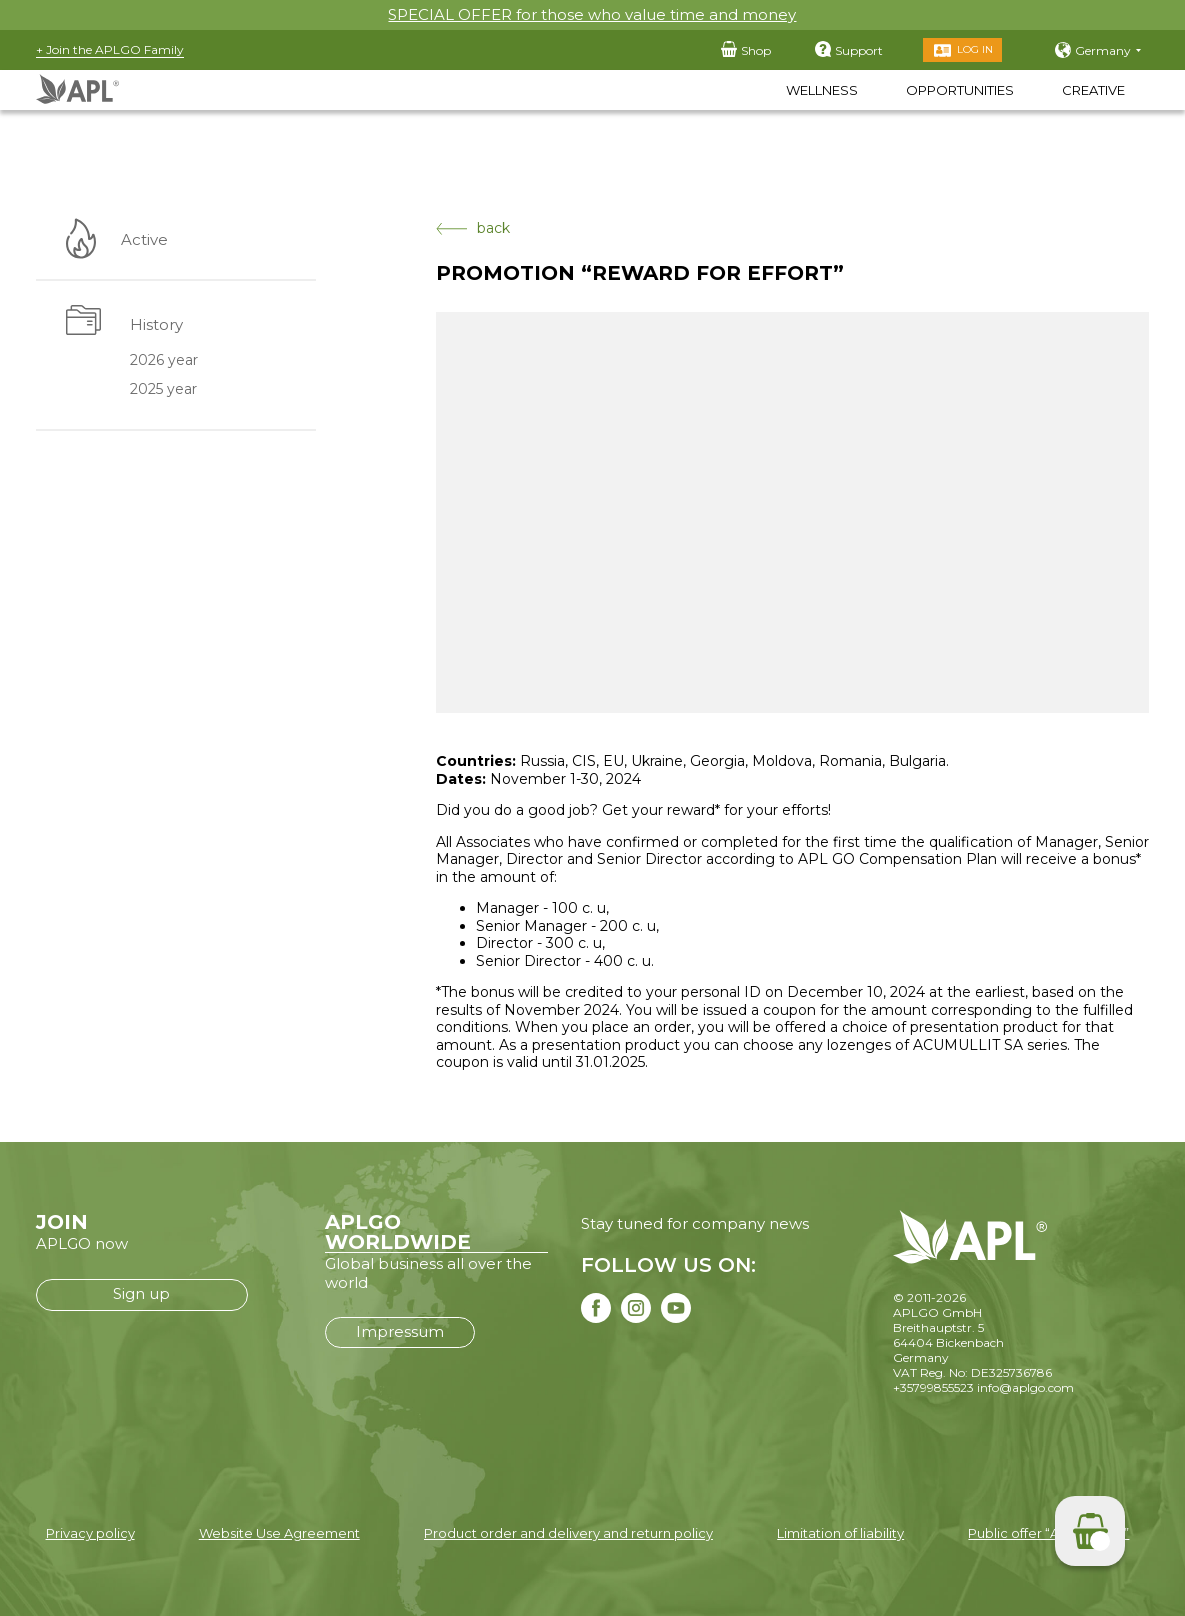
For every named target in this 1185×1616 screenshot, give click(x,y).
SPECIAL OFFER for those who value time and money (592, 14)
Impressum (400, 1331)
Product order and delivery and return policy (568, 1533)
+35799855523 (933, 1387)
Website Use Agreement (279, 1533)
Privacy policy (90, 1533)
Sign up (141, 1293)
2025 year (162, 390)
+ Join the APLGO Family (110, 49)
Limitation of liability (840, 1533)
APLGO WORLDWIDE (398, 1232)
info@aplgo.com (1025, 1387)
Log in (975, 49)
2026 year (163, 361)
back (473, 228)
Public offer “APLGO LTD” (1048, 1533)
